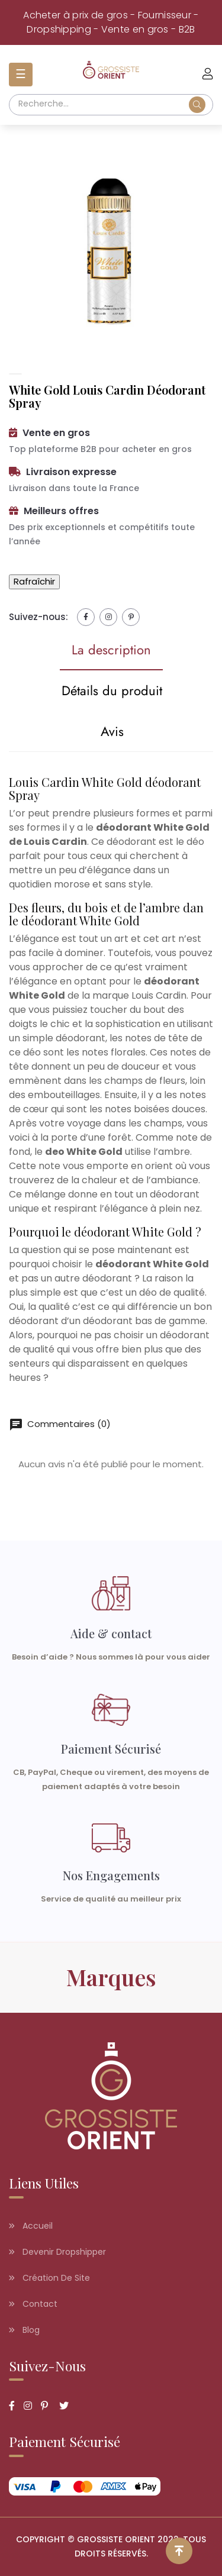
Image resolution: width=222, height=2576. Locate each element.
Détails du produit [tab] (112, 690)
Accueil (31, 2226)
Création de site (49, 2278)
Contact (33, 2304)
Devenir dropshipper (57, 2252)
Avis (112, 731)
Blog (24, 2330)
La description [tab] (111, 649)
